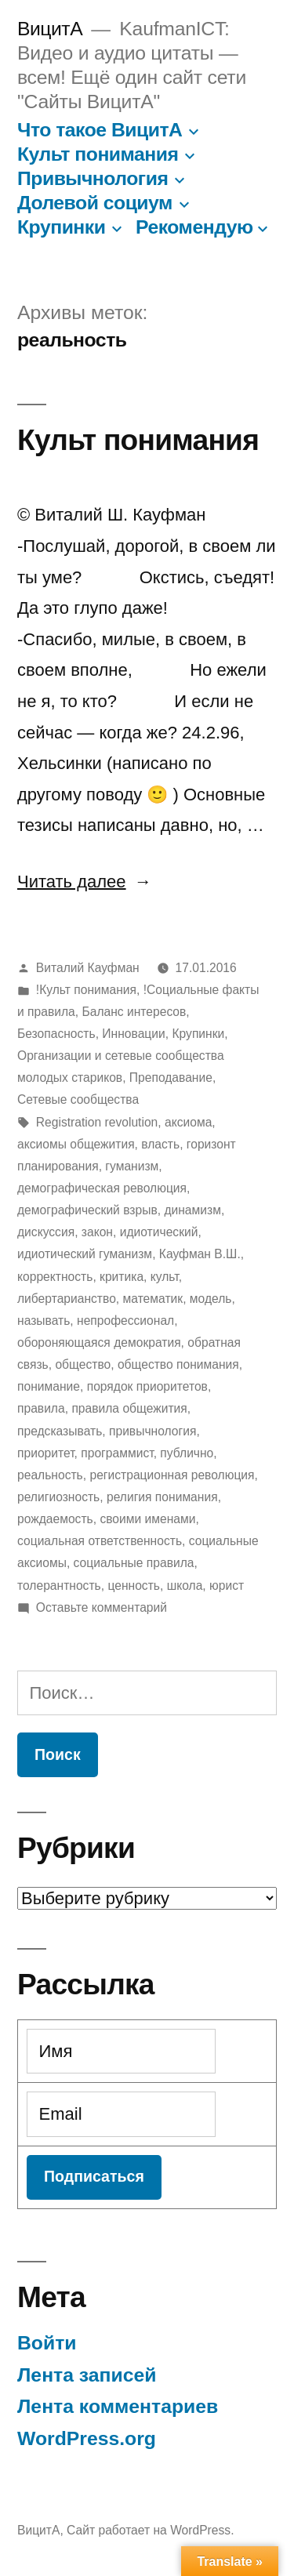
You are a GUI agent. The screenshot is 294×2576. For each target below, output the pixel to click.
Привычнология (92, 178)
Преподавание (170, 1077)
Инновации (133, 1033)
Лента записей (87, 2375)
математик (153, 1298)
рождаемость (55, 1519)
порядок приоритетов (147, 1386)
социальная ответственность (99, 1540)
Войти (47, 2342)
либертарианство (66, 1298)
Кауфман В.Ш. (200, 1254)
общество (83, 1364)
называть (43, 1320)
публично (186, 1453)
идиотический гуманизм (84, 1254)
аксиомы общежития (76, 1144)
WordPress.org (86, 2438)
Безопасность (56, 1033)
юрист (226, 1585)
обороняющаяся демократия (99, 1342)
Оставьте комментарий (101, 1607)
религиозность (58, 1497)
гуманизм (131, 1166)
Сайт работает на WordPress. (150, 2530)
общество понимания (178, 1364)
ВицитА (49, 28)
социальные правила (134, 1562)
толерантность (59, 1585)
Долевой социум (94, 202)
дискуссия (45, 1232)
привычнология (152, 1431)
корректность (55, 1276)
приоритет (45, 1453)
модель (211, 1298)
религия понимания (162, 1497)
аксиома (188, 1122)
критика (121, 1276)
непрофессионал (125, 1320)
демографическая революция (102, 1188)
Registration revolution (97, 1122)
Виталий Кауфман (88, 967)
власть (160, 1144)
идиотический (159, 1232)
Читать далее (84, 881)
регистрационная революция (171, 1475)
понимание (48, 1386)
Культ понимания (97, 154)
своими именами (147, 1519)
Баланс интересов (134, 1011)
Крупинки (61, 227)
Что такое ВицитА (99, 129)
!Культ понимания (86, 989)
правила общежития (129, 1408)
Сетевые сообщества (78, 1099)
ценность (133, 1585)
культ (165, 1276)
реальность (50, 1475)
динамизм (192, 1210)
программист (117, 1453)
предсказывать (59, 1431)
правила (41, 1408)
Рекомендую (194, 227)
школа (185, 1585)
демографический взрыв (87, 1210)
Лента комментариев (117, 2406)
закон (97, 1232)
